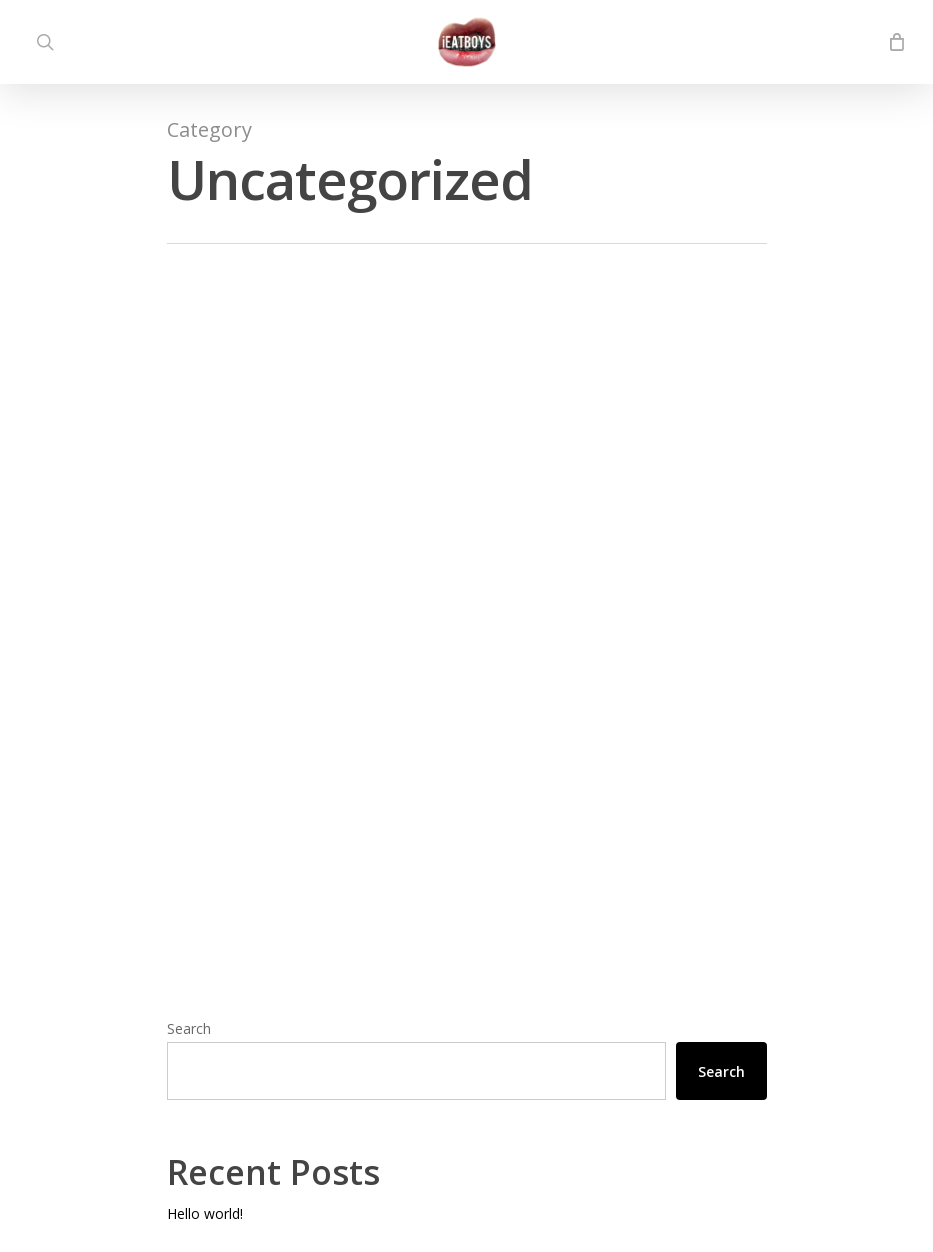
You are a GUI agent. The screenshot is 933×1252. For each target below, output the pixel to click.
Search (189, 1028)
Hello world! (205, 1213)
